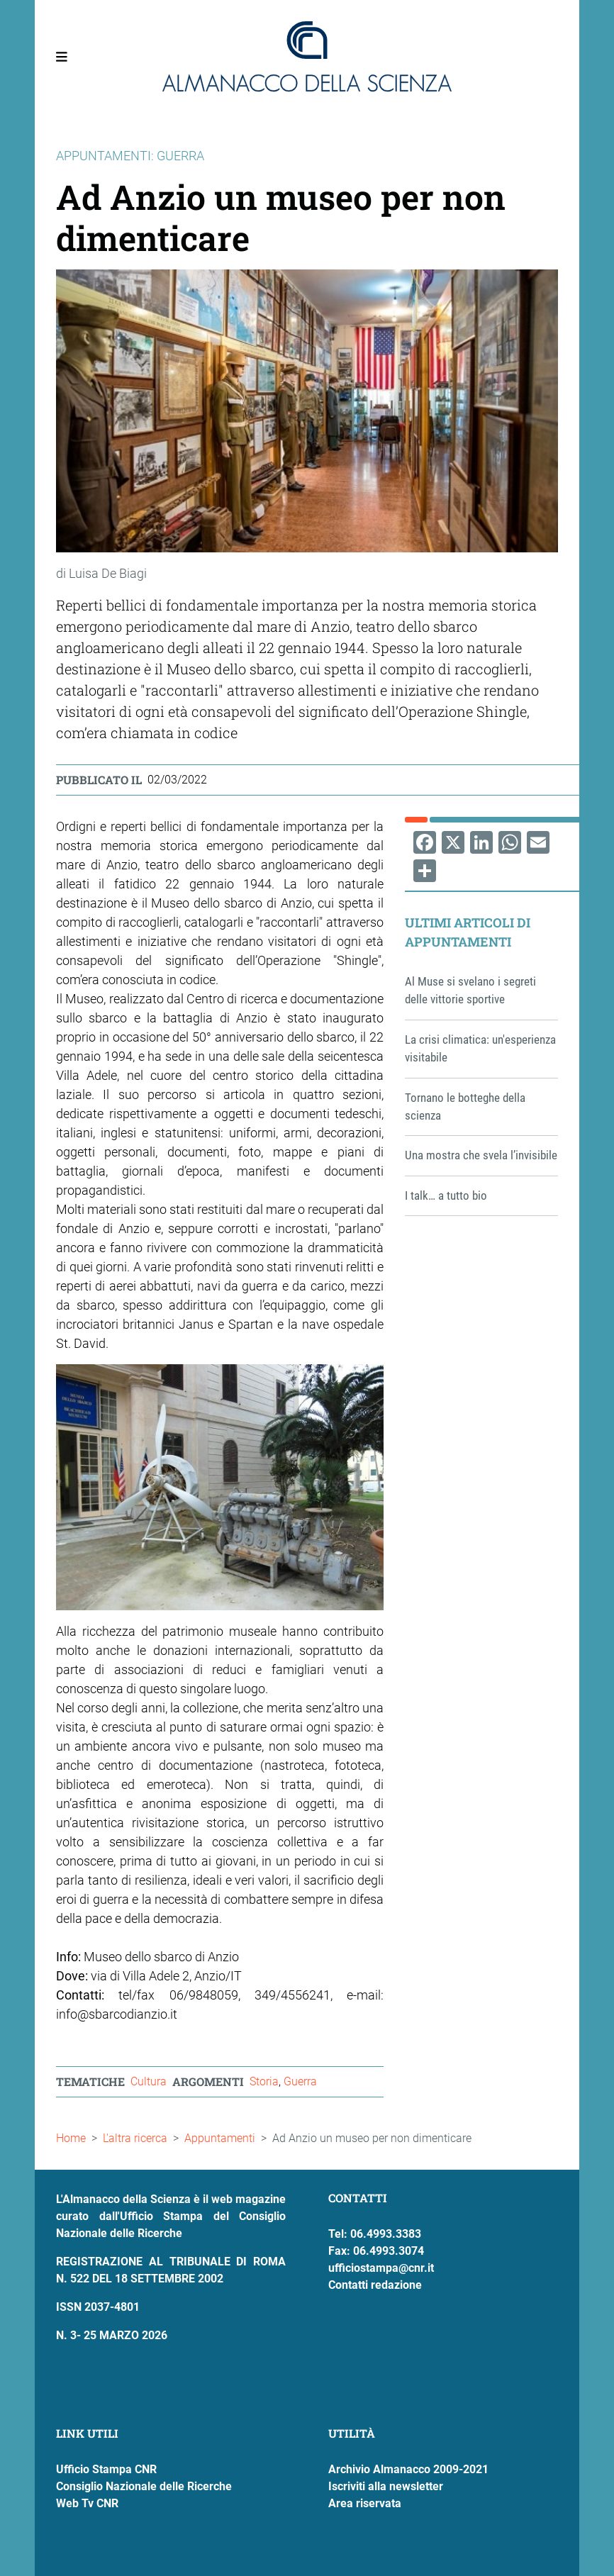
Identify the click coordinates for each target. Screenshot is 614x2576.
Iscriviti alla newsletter (385, 2486)
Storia (264, 2081)
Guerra (300, 2081)
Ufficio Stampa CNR (106, 2469)
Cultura (148, 2081)
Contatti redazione (375, 2285)
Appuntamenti (219, 2138)
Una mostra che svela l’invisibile (481, 1155)
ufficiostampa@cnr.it (381, 2268)
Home (71, 2138)
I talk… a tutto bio (446, 1195)
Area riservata (364, 2503)
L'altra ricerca (135, 2138)
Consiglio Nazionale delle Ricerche (144, 2486)
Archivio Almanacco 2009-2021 (408, 2469)
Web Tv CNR (87, 2503)
